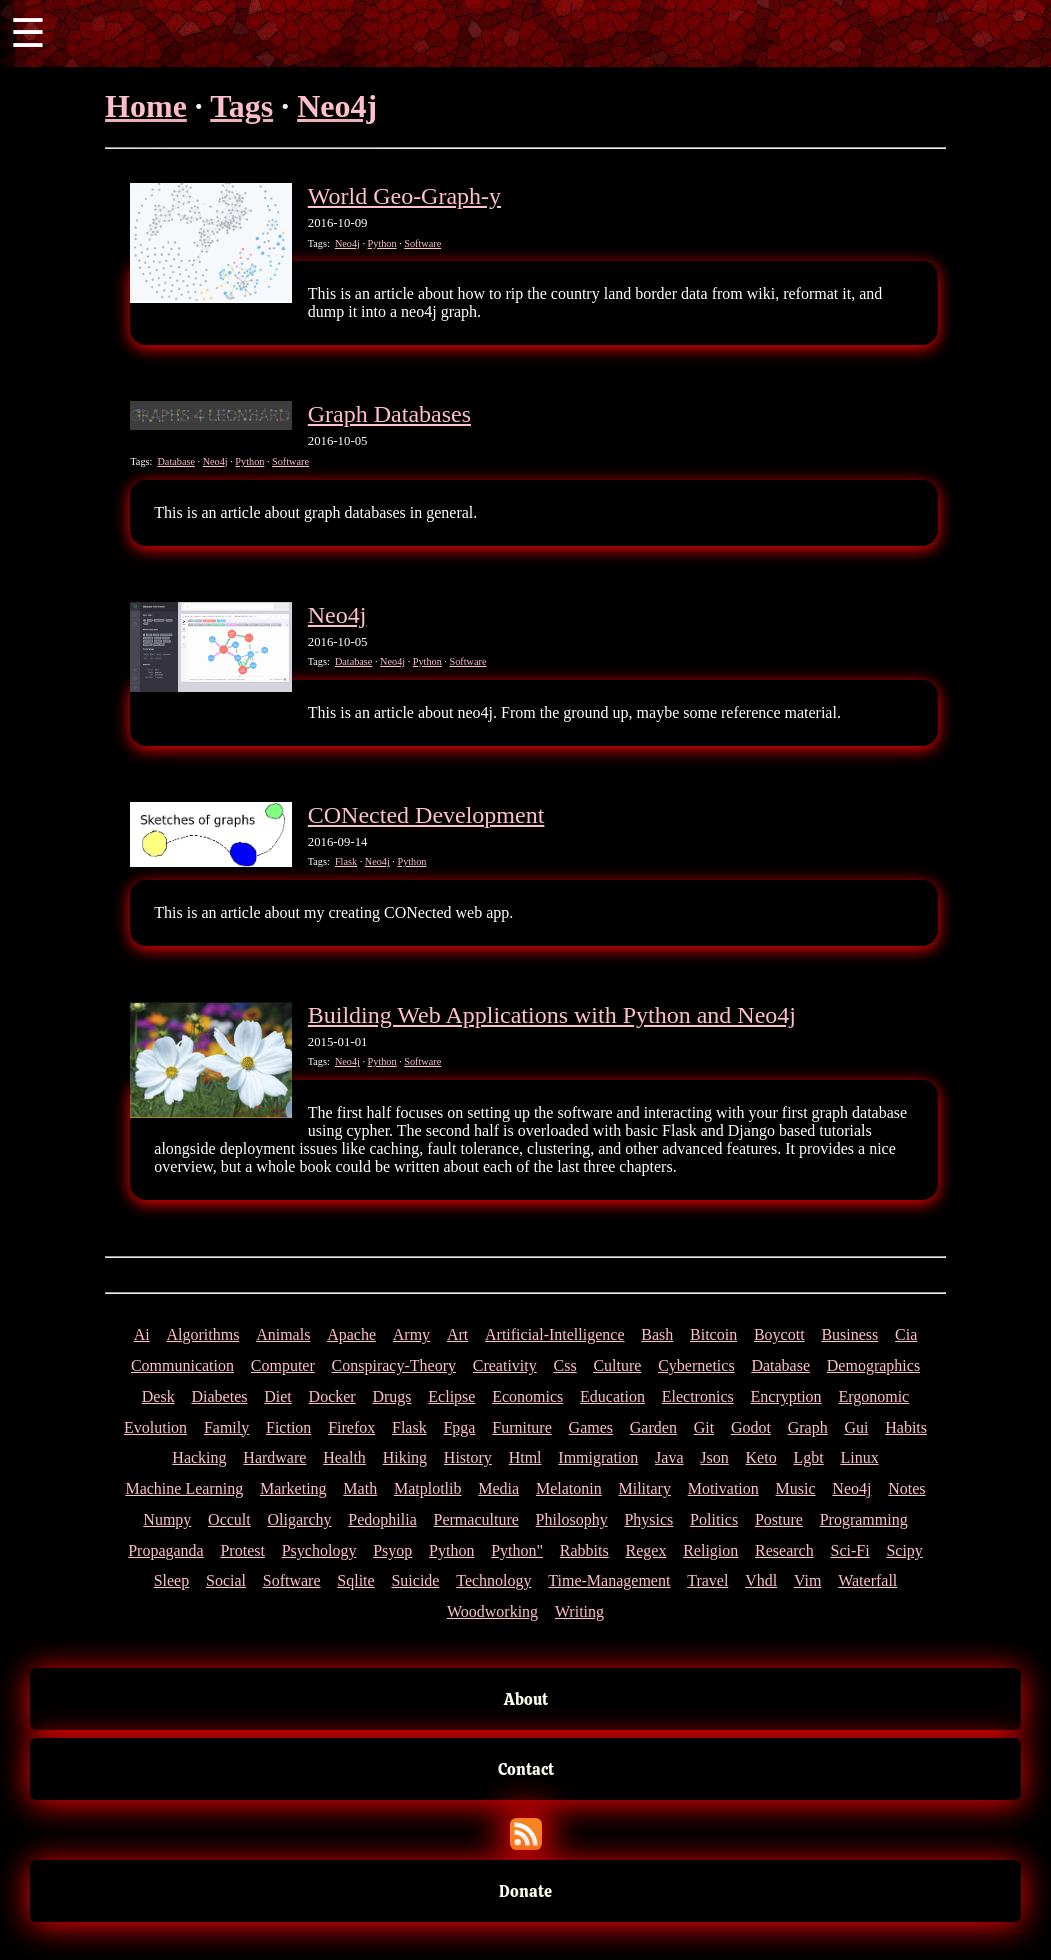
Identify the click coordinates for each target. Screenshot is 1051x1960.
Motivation (723, 1488)
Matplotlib (428, 1488)
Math (360, 1488)
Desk (158, 1396)
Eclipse (451, 1396)
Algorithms (202, 1334)
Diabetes (219, 1396)
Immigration (598, 1457)
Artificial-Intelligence (554, 1334)
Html (525, 1457)
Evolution (155, 1427)
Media (498, 1488)
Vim (807, 1580)
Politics (714, 1519)
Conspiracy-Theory (394, 1365)
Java (669, 1457)
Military (644, 1488)
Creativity (505, 1365)
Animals (283, 1334)
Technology (493, 1580)
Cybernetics (696, 1365)
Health (344, 1457)
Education (612, 1396)
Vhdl (761, 1580)
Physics (648, 1519)
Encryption (786, 1396)
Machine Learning (184, 1488)
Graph (808, 1427)
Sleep (172, 1580)
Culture (617, 1365)
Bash (657, 1334)
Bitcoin (713, 1334)
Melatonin (569, 1488)
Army (411, 1334)
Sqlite (355, 1580)
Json (714, 1457)
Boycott (779, 1334)
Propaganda (166, 1550)
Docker (332, 1396)
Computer (283, 1365)
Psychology (319, 1550)
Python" (517, 1550)
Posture (779, 1519)
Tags (241, 106)
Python (382, 243)
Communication (182, 1365)
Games (591, 1427)
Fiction (288, 1427)
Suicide (415, 1580)
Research (784, 1550)
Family (226, 1427)
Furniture (522, 1427)
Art (457, 1334)
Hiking (405, 1457)
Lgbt (808, 1457)
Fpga (459, 1427)
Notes (906, 1488)
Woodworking (492, 1611)
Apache (351, 1334)
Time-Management (609, 1580)
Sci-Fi (849, 1550)
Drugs (391, 1396)
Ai (142, 1334)
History (468, 1457)
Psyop (392, 1550)
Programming (864, 1519)
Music (796, 1488)
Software (422, 243)
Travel (707, 1580)
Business (849, 1334)
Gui (856, 1427)
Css (565, 1365)
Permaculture (476, 1519)
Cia (906, 1334)
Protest (242, 1550)
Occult (229, 1519)
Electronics (698, 1396)
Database (176, 461)
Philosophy (572, 1519)
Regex (646, 1550)
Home (146, 106)
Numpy (167, 1519)
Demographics (873, 1365)
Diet (278, 1396)
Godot (751, 1427)
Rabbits (584, 1550)
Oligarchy (300, 1519)
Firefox (351, 1427)
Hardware (274, 1457)
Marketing (293, 1488)
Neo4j (337, 106)
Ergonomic (873, 1396)
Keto (761, 1457)
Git (704, 1427)
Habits (906, 1427)
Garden (653, 1427)
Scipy (904, 1550)
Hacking (199, 1457)
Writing (579, 1611)
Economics (527, 1396)
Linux (859, 1457)
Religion (710, 1550)
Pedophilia (382, 1519)
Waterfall (867, 1580)
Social (226, 1580)
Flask (346, 861)
